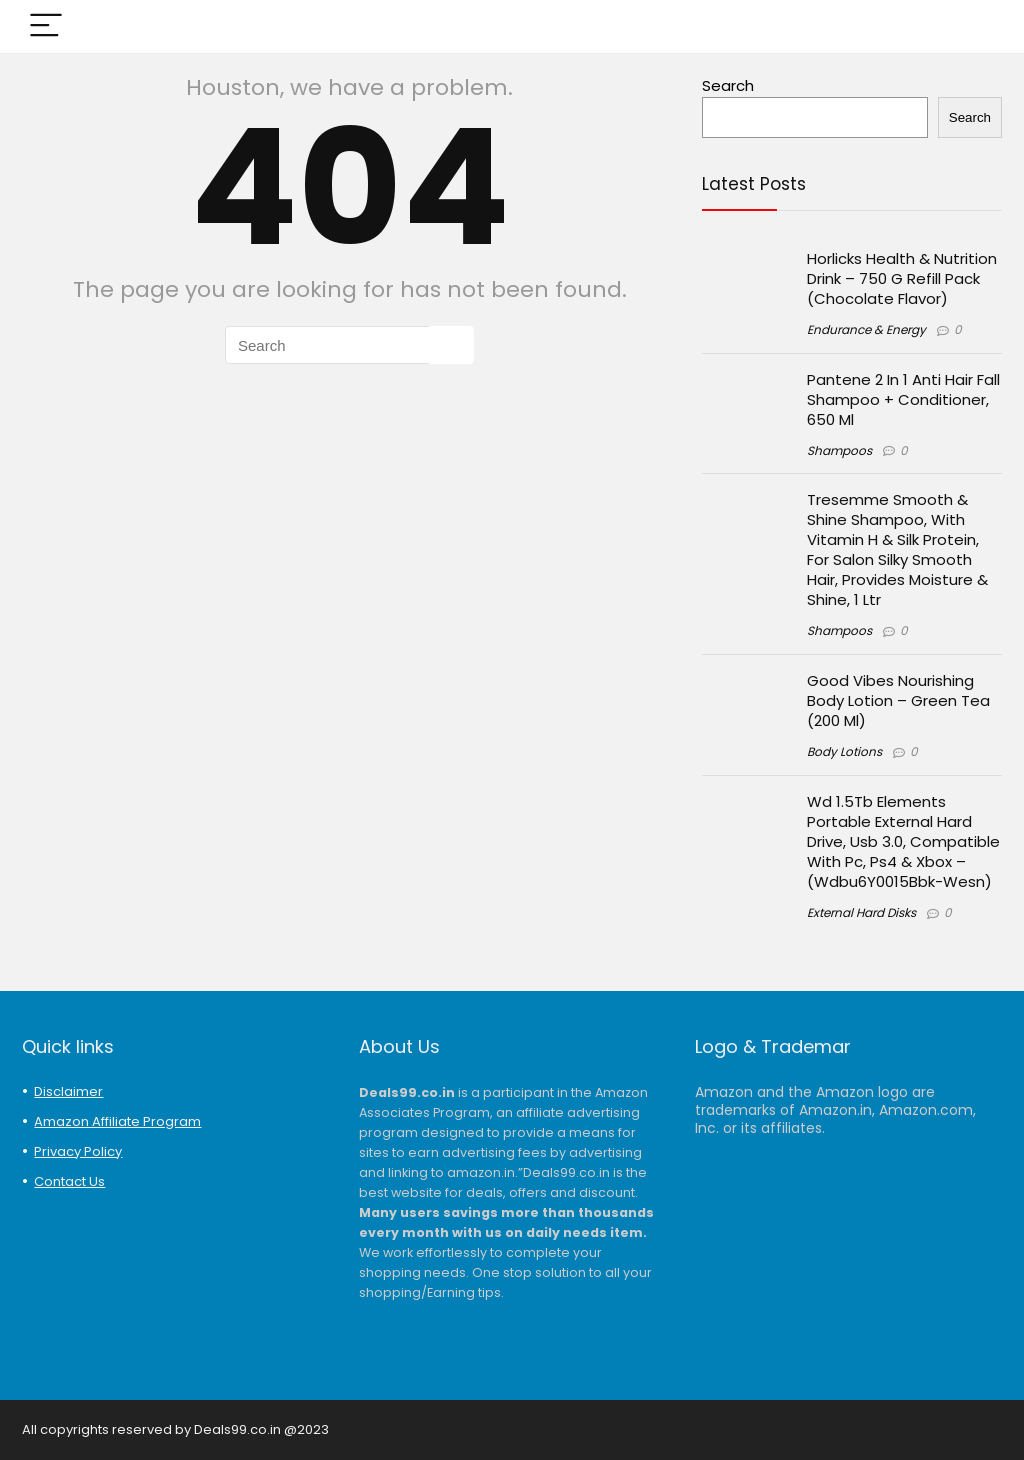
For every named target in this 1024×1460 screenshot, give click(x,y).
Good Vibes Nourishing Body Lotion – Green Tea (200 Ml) (898, 700)
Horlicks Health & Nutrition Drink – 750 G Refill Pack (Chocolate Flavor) (902, 278)
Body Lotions (844, 751)
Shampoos (839, 450)
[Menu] (46, 26)
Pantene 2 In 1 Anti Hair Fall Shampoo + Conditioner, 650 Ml (903, 399)
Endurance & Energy (866, 329)
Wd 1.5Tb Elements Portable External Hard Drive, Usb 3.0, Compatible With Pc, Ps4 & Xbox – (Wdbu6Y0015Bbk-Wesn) (903, 841)
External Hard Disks (861, 912)
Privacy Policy (78, 1151)
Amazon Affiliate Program (117, 1121)
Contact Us (69, 1181)
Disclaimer (68, 1091)
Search (728, 85)
